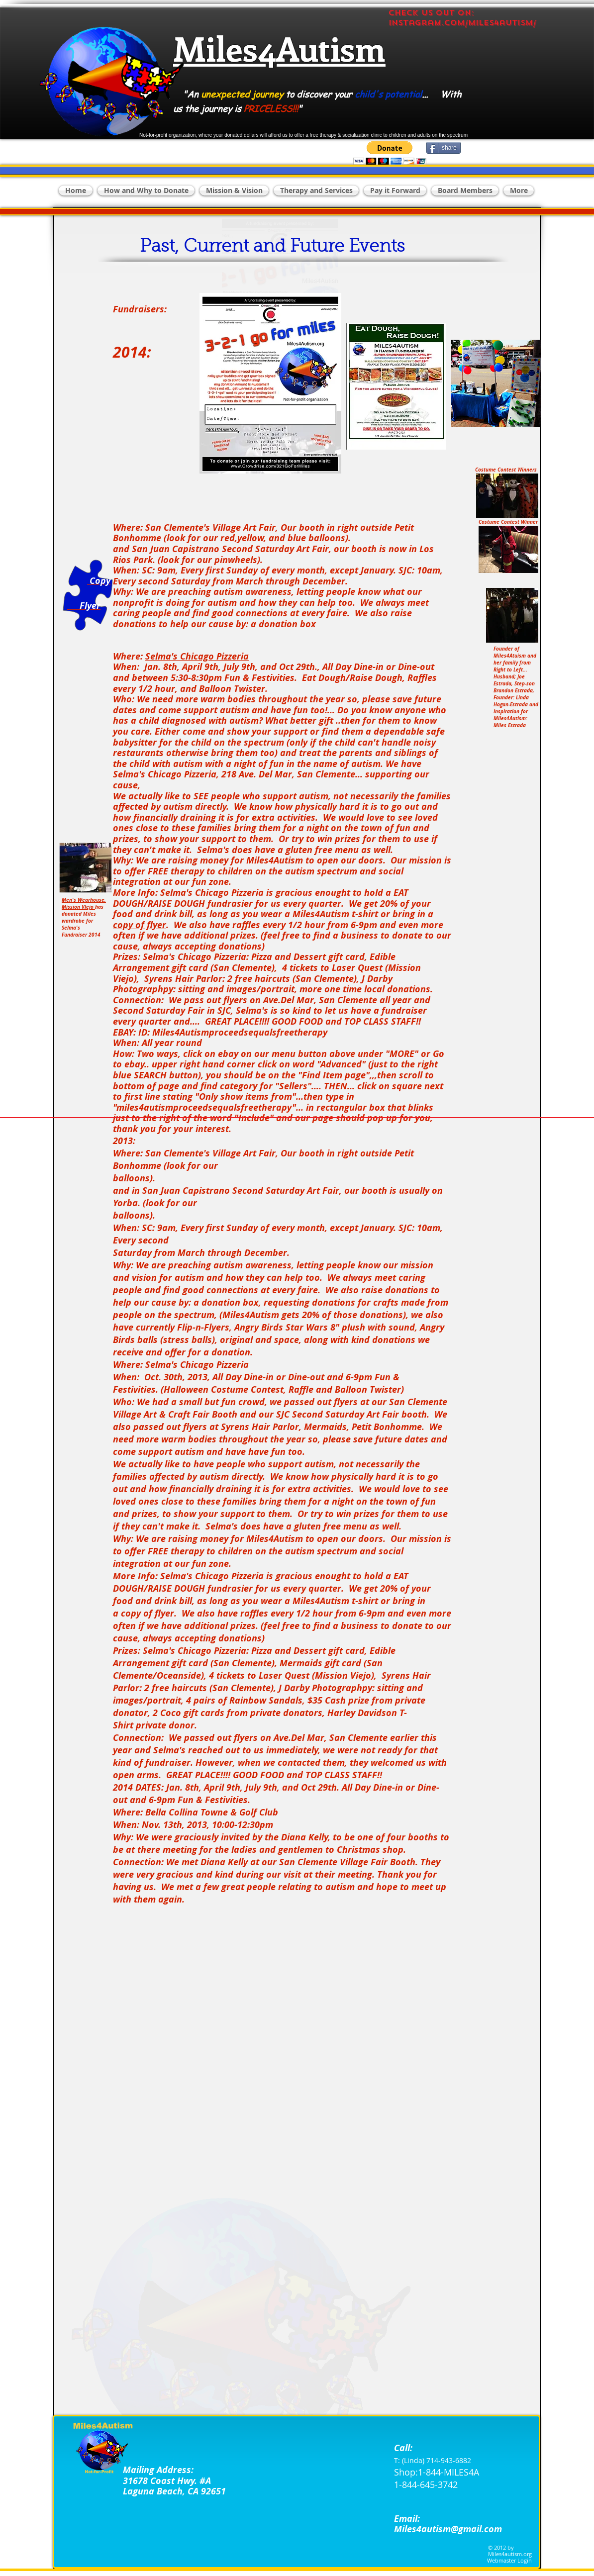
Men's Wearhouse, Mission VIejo (84, 903)
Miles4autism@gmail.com (448, 2529)
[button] (389, 153)
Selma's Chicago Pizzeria (197, 656)
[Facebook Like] (480, 111)
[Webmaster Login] (509, 2561)
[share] (443, 148)
